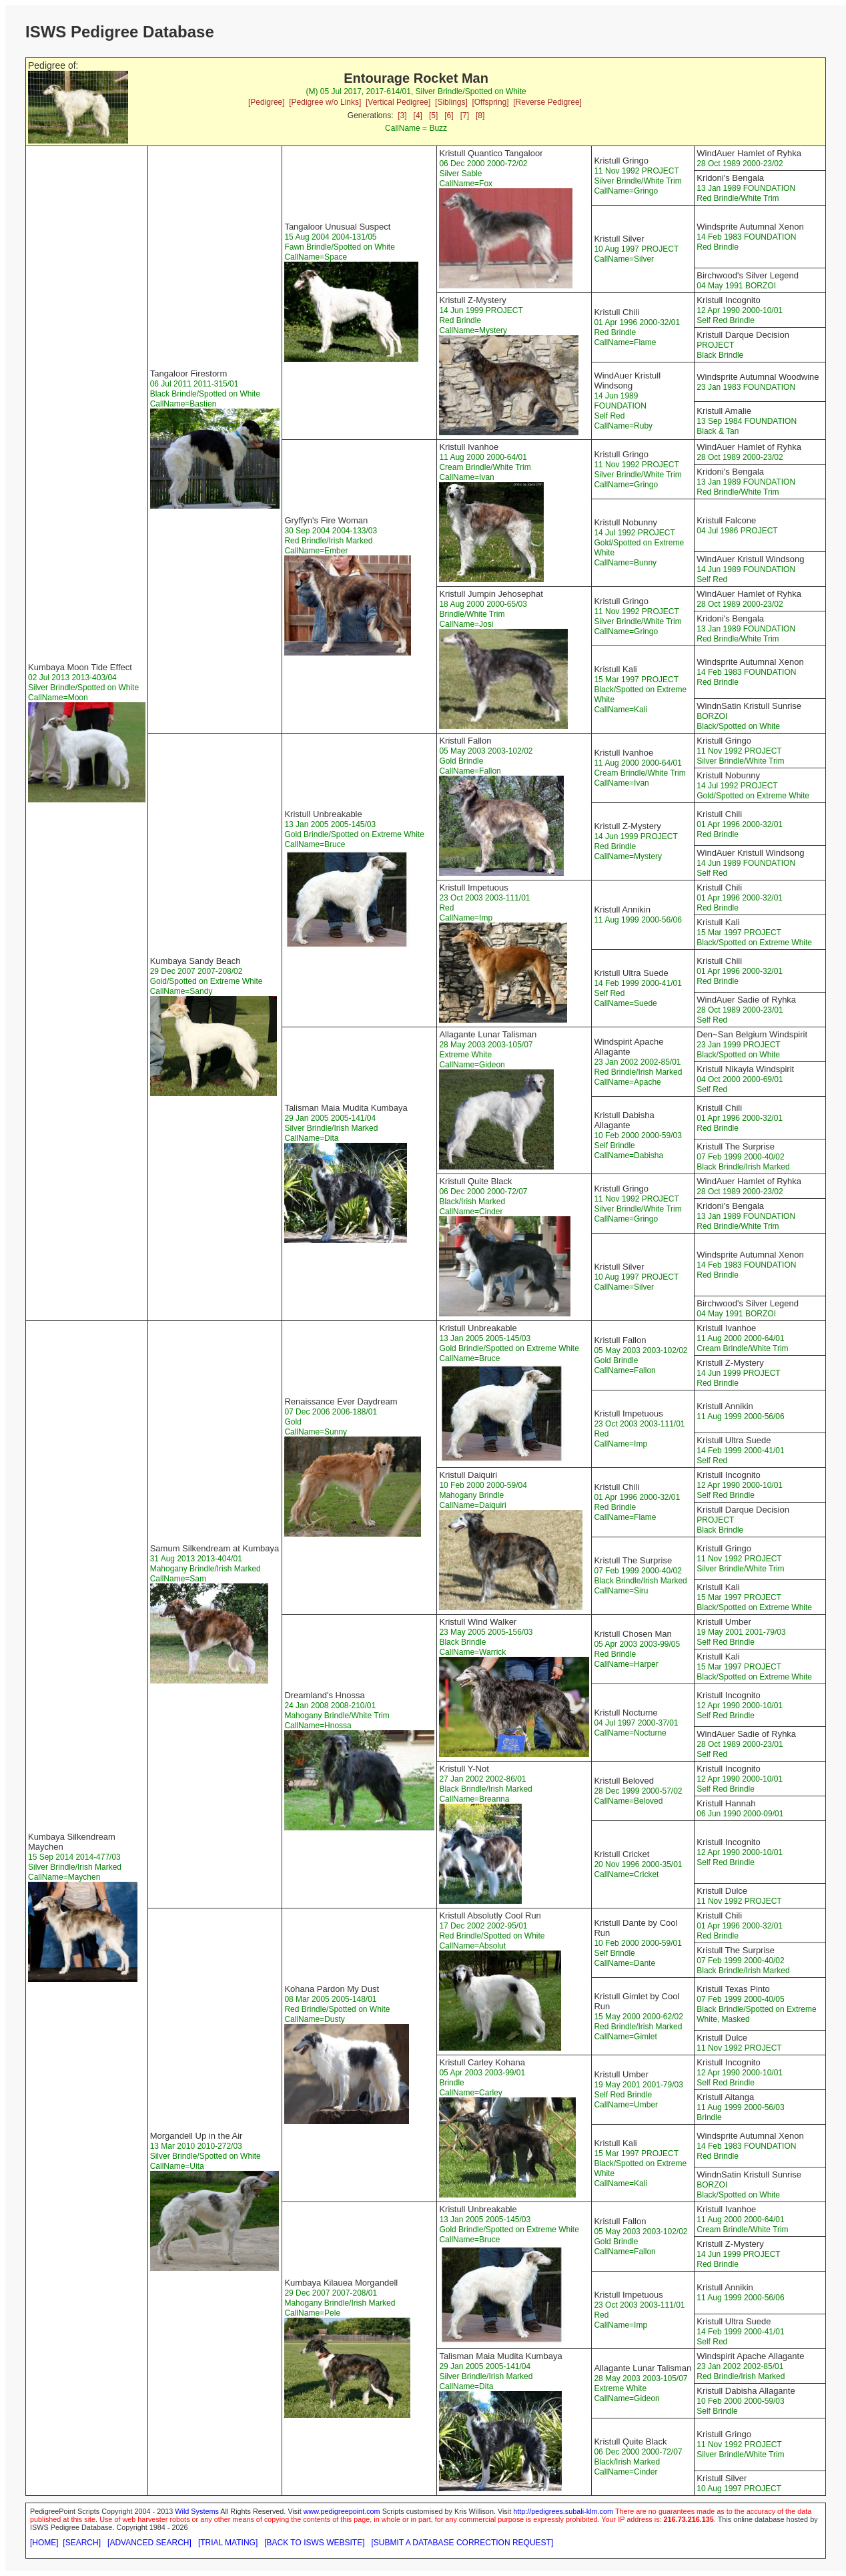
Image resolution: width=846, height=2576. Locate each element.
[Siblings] (451, 102)
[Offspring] (490, 102)
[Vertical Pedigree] (398, 102)
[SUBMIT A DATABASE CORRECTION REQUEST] (463, 2542)
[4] (418, 115)
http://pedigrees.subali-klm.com (563, 2511)
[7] (464, 115)
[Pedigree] (266, 102)
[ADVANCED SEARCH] (149, 2542)
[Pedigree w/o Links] (325, 102)
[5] (433, 115)
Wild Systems (197, 2511)
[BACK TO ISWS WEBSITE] (314, 2542)
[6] (448, 115)
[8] (480, 115)
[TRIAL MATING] (228, 2542)
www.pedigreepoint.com (342, 2511)
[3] (402, 115)
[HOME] (44, 2542)
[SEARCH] (82, 2542)
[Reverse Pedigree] (547, 102)
